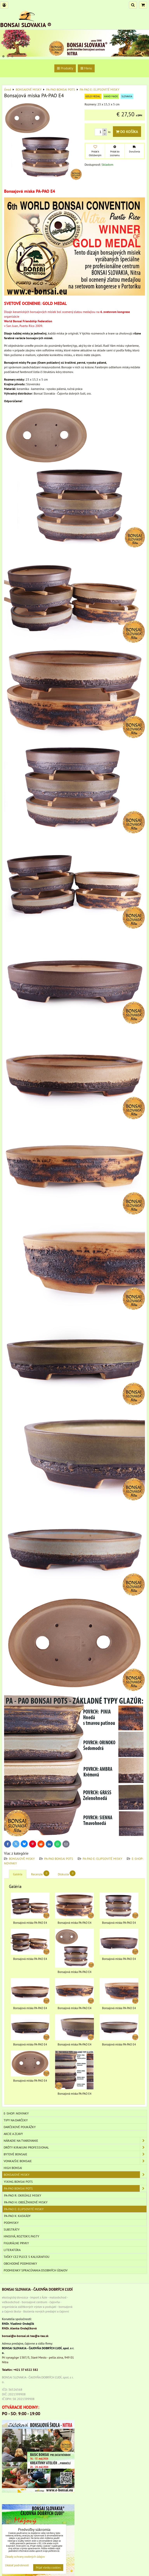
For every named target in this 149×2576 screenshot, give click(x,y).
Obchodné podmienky (20, 2263)
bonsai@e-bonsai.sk (15, 2336)
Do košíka (127, 131)
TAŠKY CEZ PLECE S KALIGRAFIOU (26, 2257)
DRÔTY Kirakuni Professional (75, 2147)
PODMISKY (11, 2223)
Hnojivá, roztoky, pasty (21, 2236)
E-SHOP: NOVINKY (16, 2113)
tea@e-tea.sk (39, 2336)
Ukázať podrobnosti (17, 2565)
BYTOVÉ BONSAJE (75, 2154)
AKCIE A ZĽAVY (13, 2134)
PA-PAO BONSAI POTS (58, 1859)
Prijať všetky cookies (48, 2567)
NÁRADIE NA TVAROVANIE (75, 2140)
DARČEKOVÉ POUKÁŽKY (20, 2127)
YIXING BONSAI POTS (18, 2182)
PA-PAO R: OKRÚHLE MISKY (22, 2195)
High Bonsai (13, 2168)
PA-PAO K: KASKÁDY (17, 2216)
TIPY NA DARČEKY (16, 2120)
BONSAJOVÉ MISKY (22, 1859)
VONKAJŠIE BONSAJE (75, 2161)
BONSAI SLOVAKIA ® (25, 25)
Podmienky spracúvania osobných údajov (36, 2270)
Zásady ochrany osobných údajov (25, 2556)
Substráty (12, 2229)
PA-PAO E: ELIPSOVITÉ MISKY (102, 1859)
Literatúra (12, 2250)
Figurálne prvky (16, 2243)
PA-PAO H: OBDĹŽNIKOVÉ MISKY (26, 2202)
